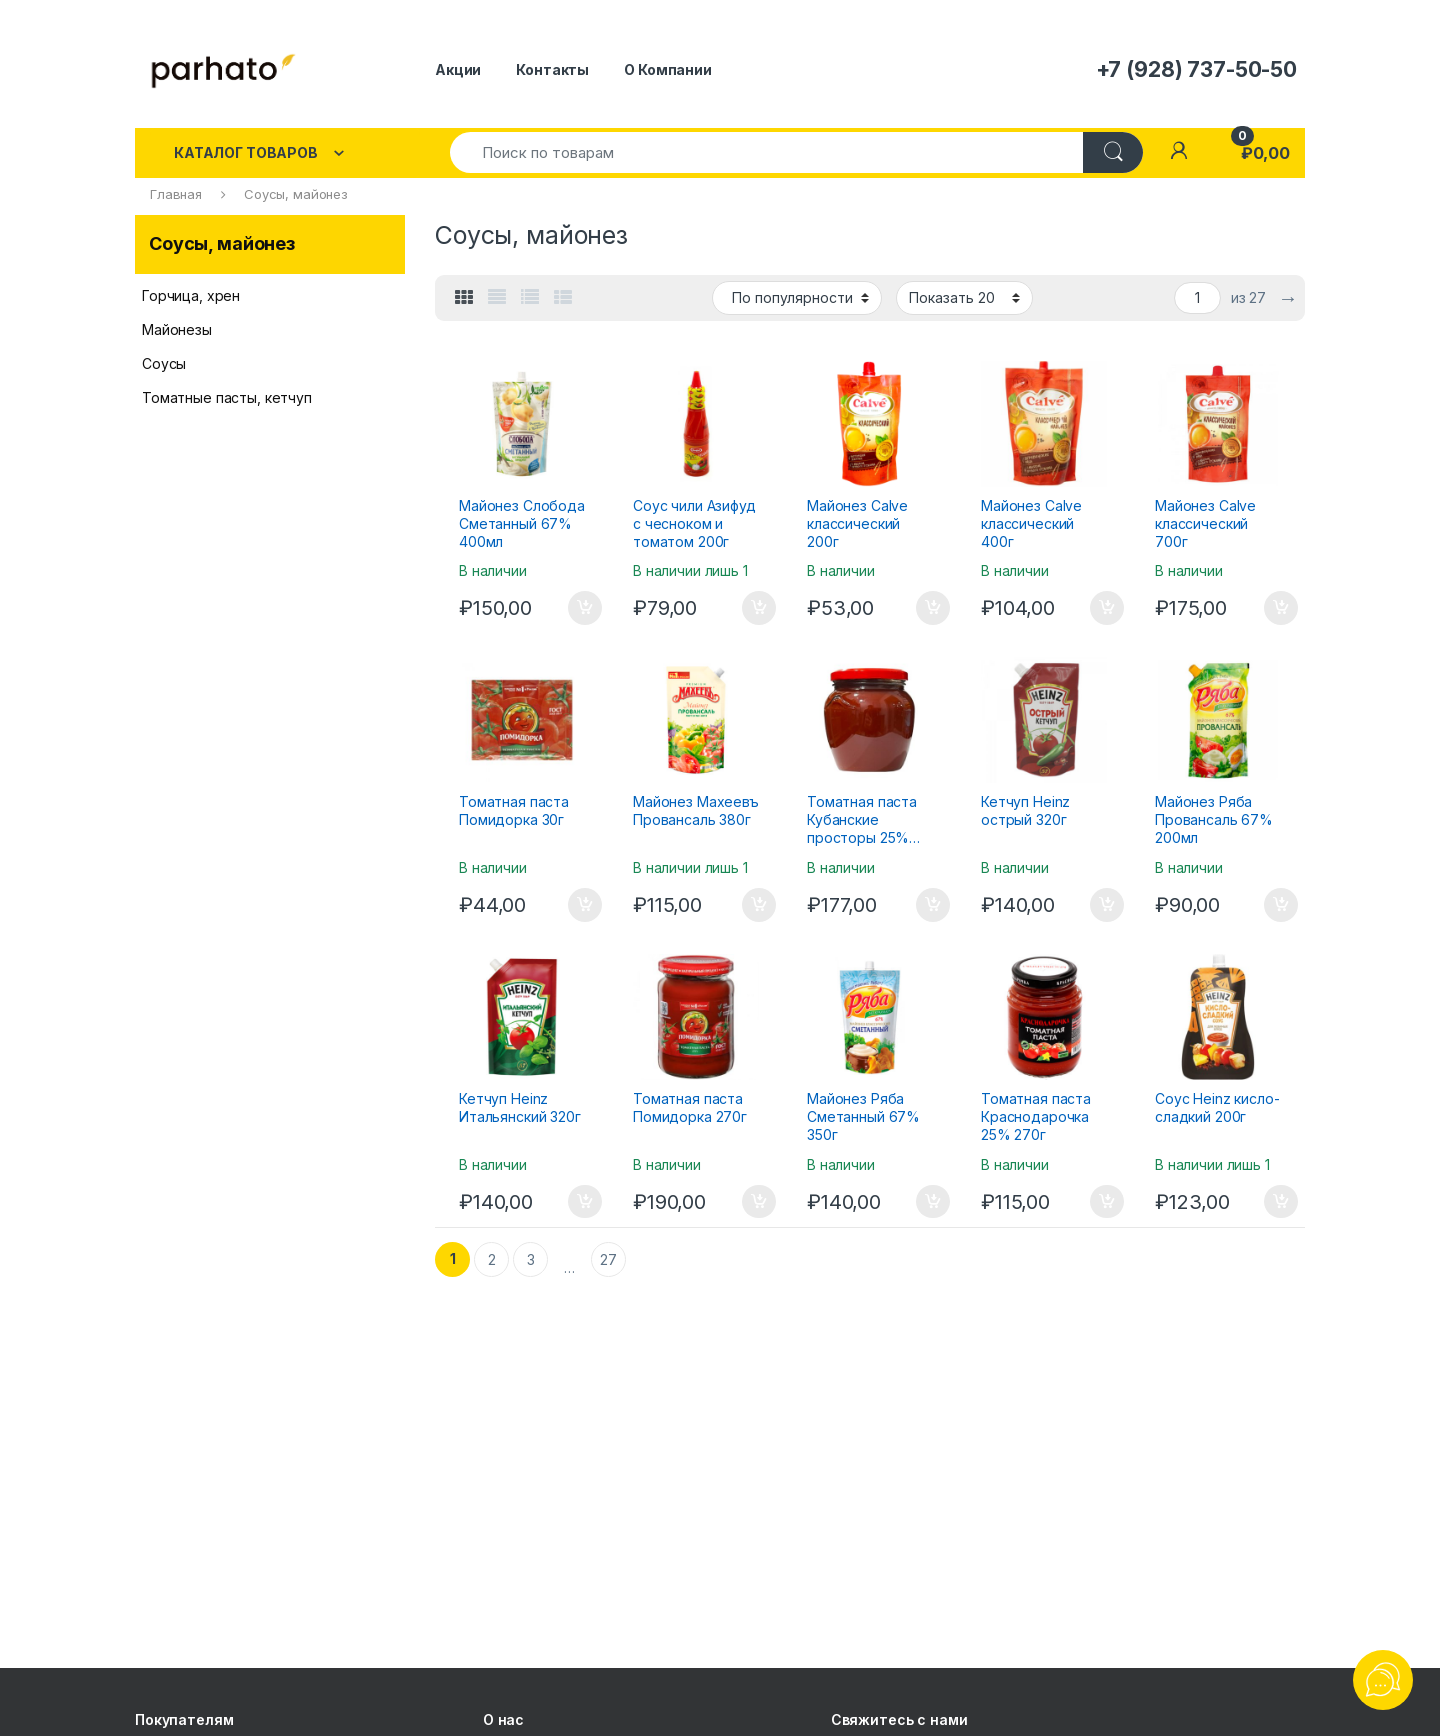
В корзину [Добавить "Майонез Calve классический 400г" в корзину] (1107, 608)
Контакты (552, 69)
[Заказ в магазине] (797, 298)
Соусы (164, 363)
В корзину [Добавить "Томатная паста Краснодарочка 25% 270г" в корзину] (1107, 1202)
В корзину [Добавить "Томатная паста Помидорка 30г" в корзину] (585, 905)
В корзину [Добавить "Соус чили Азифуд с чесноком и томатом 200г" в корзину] (759, 608)
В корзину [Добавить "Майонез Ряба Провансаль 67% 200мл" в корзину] (1281, 905)
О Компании (668, 69)
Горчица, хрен (191, 295)
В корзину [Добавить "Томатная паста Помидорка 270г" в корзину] (759, 1202)
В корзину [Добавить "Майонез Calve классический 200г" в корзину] (933, 608)
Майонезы (177, 329)
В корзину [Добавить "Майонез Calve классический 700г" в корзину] (1281, 608)
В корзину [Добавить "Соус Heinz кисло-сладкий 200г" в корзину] (1281, 1202)
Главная (176, 194)
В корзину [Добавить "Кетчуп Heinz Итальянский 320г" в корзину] (585, 1202)
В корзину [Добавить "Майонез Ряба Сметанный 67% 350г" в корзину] (933, 1202)
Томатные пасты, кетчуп (227, 397)
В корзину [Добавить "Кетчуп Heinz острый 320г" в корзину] (1107, 905)
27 (608, 1259)
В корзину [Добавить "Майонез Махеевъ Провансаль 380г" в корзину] (759, 905)
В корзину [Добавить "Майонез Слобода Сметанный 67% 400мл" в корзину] (585, 608)
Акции (458, 69)
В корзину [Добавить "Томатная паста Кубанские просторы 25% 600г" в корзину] (933, 905)
